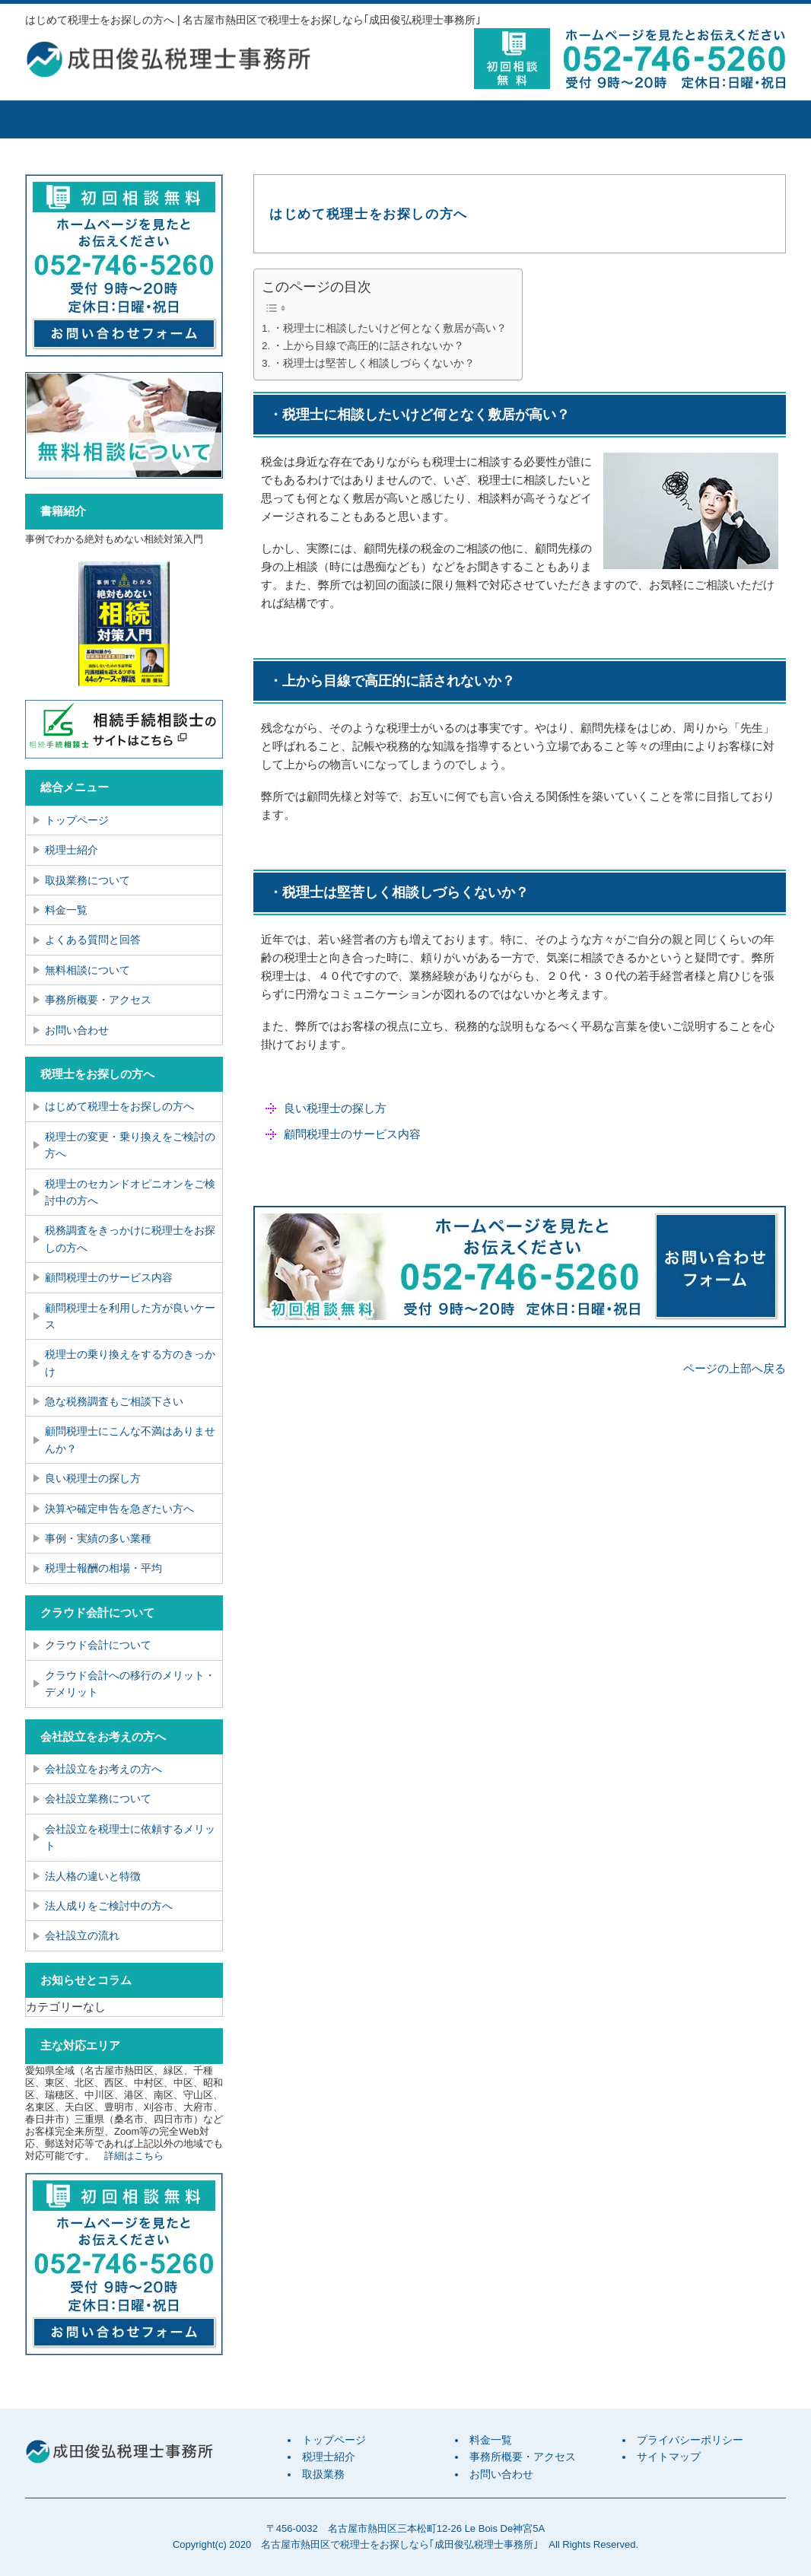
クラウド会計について (98, 1645)
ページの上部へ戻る (734, 1368)
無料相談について (87, 970)
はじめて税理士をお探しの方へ (119, 1106)
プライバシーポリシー (690, 2440)
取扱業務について (87, 880)
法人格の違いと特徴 (93, 1876)
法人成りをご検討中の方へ (109, 1906)
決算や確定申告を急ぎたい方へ (119, 1509)
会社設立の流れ (82, 1935)
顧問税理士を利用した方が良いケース (130, 1316)
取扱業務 (333, 119)
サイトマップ (669, 2456)
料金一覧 (462, 119)
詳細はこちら (134, 2155)
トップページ (82, 119)
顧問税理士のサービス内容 (352, 1133)
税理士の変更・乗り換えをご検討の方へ (130, 1145)
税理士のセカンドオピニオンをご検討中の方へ (130, 1192)
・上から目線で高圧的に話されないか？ (368, 345)
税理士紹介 (204, 119)
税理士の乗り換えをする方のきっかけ (130, 1362)
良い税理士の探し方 (335, 1108)
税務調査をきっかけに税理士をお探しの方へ (130, 1238)
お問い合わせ (77, 1030)
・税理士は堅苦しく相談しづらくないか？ (373, 363)
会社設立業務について (98, 1798)
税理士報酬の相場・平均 (103, 1568)
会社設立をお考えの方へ (103, 1769)
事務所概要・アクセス (592, 119)
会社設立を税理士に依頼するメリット (130, 1837)
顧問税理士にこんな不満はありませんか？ (130, 1439)
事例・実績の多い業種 (98, 1538)
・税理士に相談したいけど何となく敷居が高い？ (389, 328)
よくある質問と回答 (93, 939)
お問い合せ (721, 119)
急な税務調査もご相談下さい (114, 1401)
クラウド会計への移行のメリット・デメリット (130, 1683)
